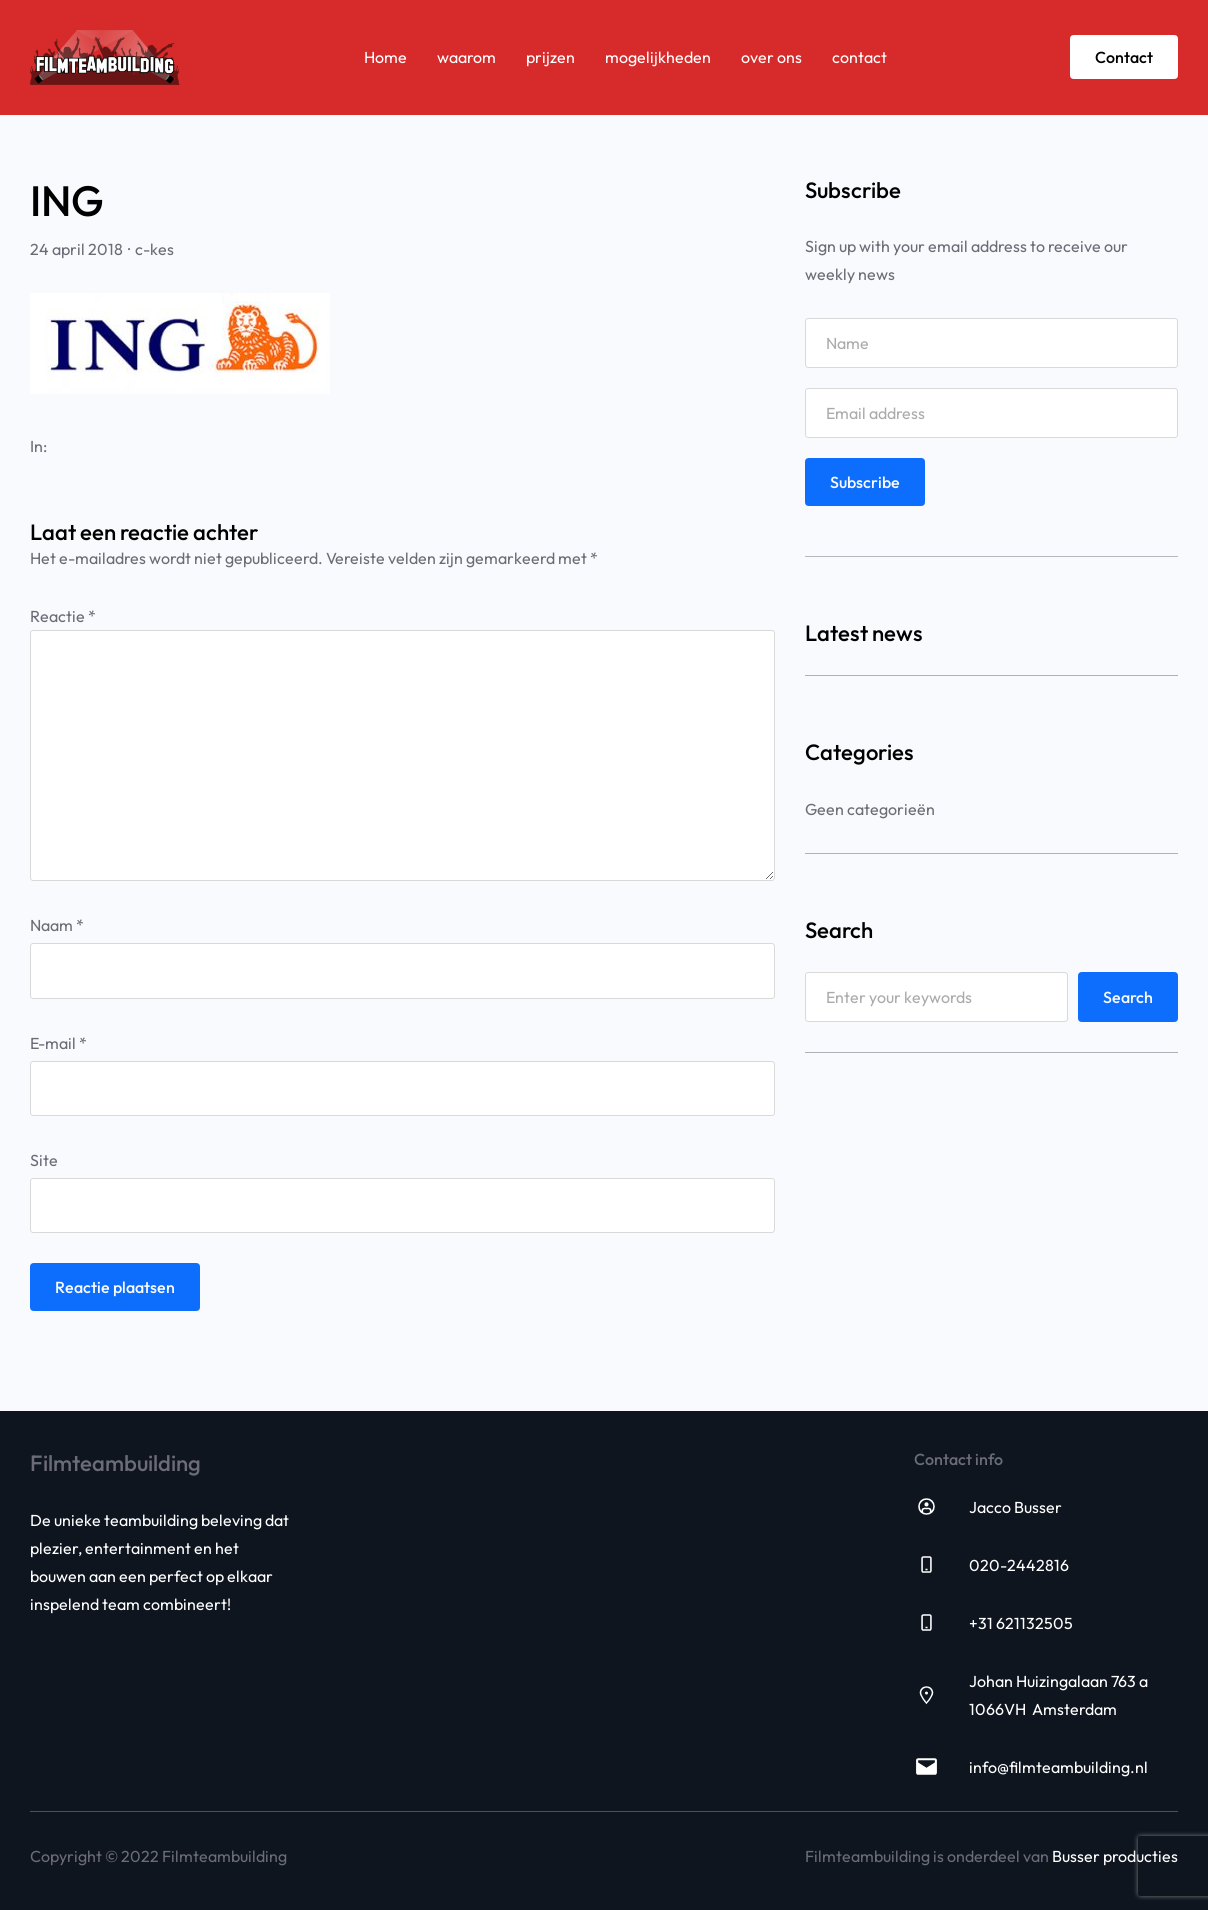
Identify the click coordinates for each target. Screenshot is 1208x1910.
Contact (1124, 57)
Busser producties (1115, 1856)
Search (1128, 997)
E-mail (58, 1043)
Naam (57, 925)
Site (44, 1160)
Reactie (63, 616)
